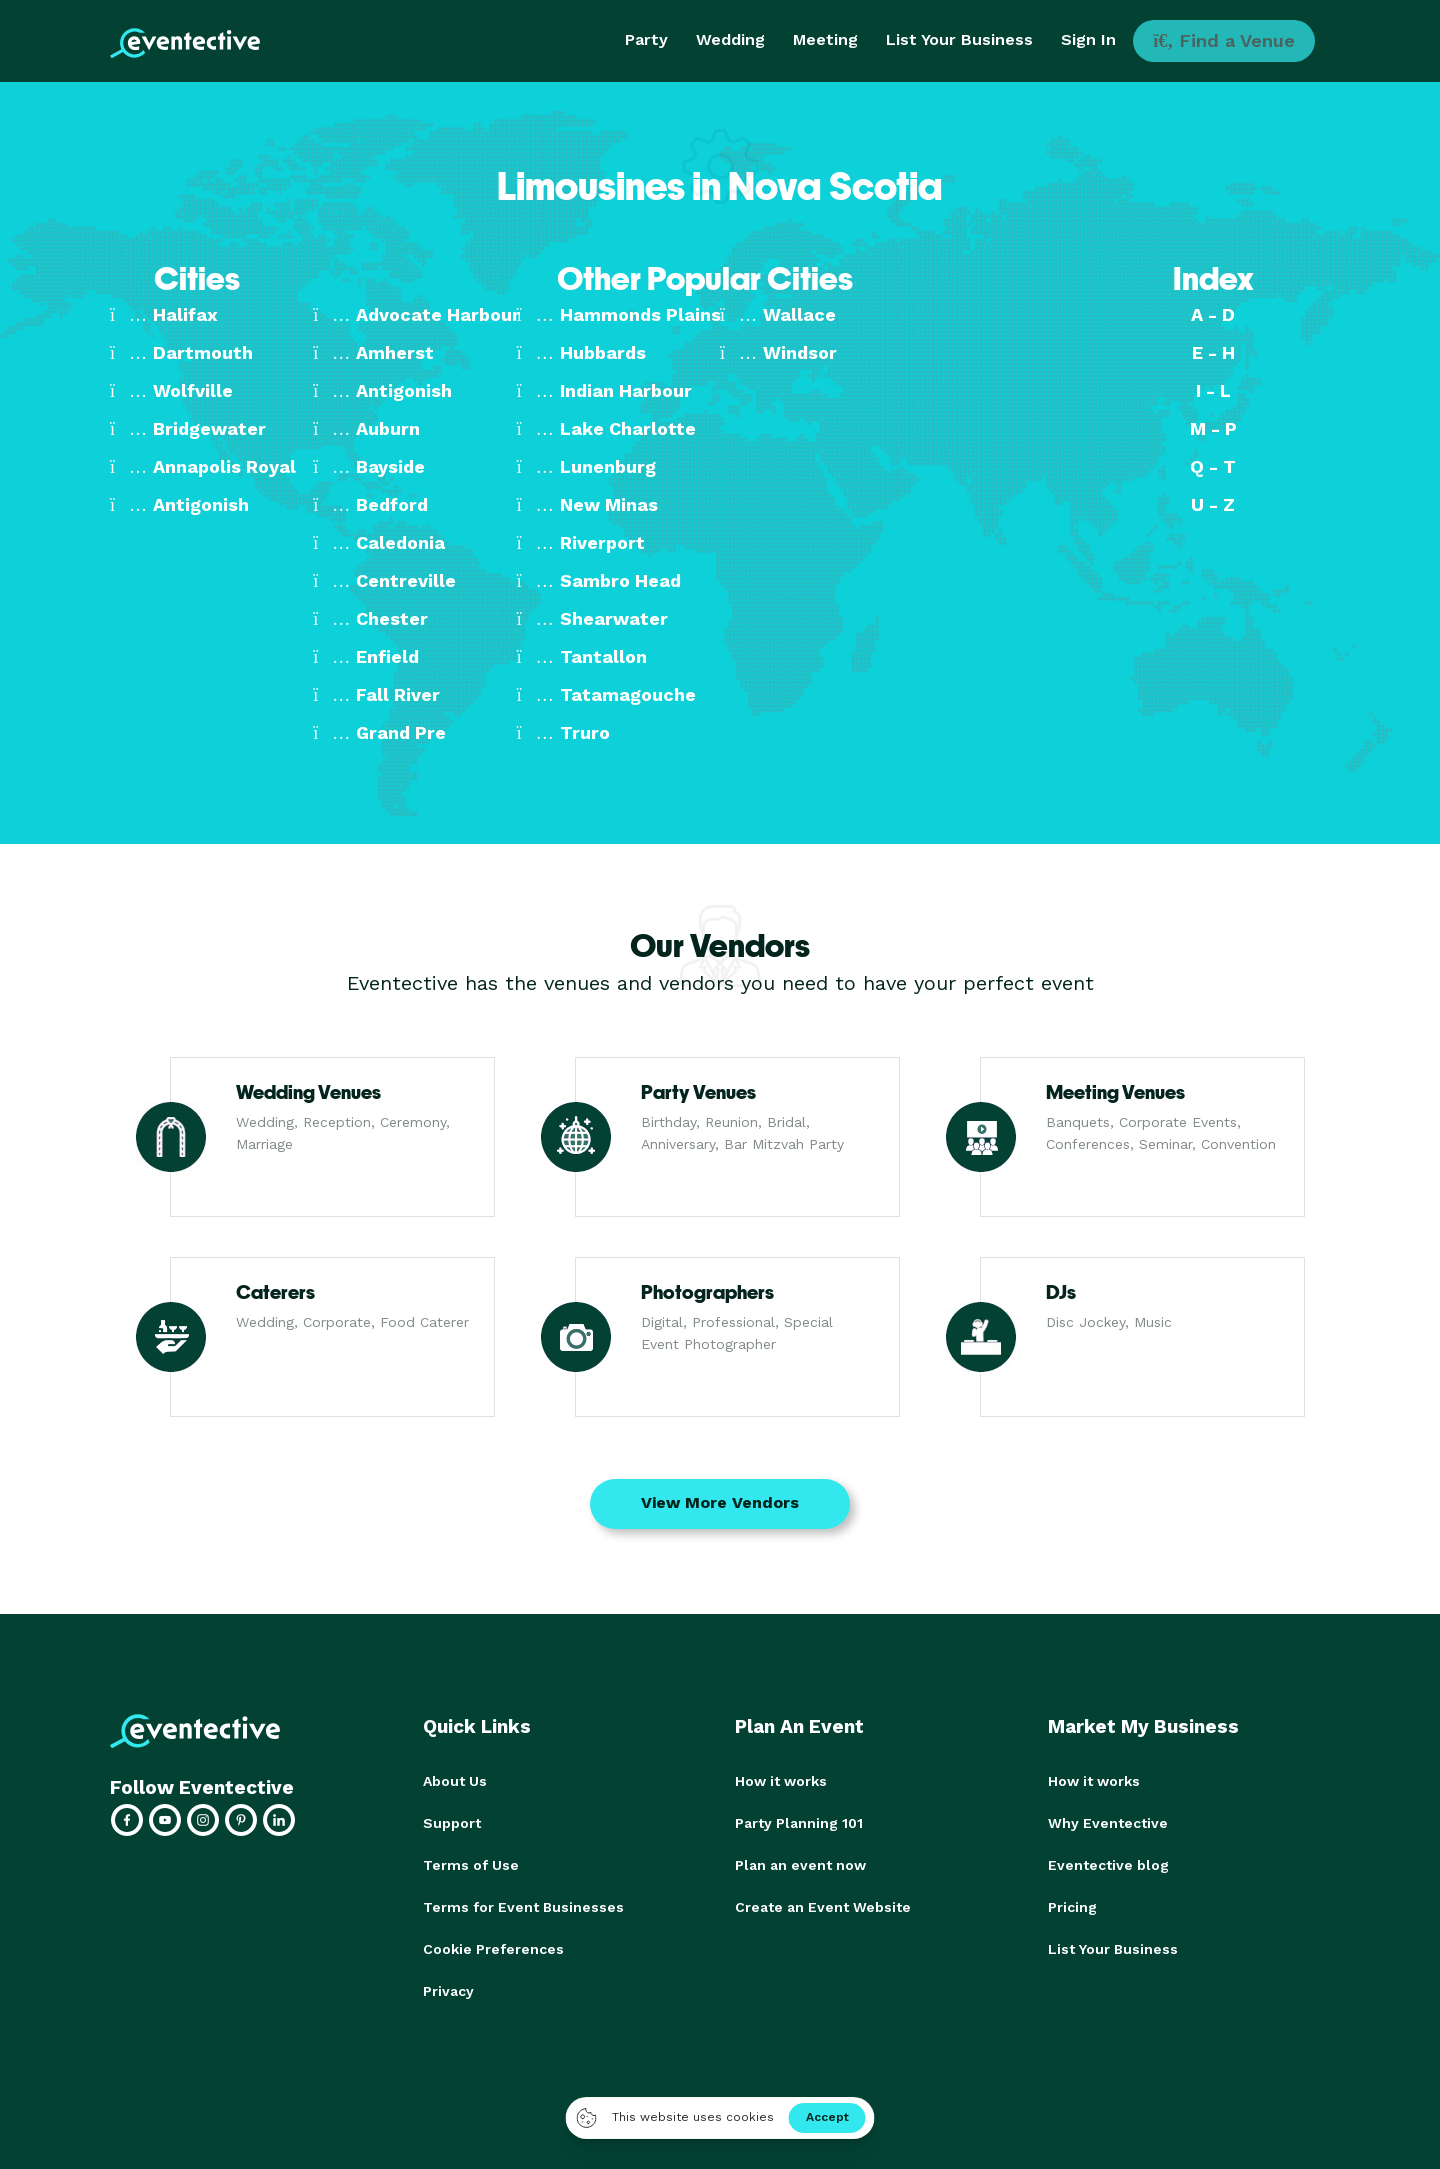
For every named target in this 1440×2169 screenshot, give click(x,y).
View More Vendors (720, 1502)
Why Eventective (1108, 1823)
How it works (781, 1781)
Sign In (1088, 39)
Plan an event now (800, 1865)
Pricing (1072, 1907)
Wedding (730, 39)
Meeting (825, 39)
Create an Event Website (823, 1907)
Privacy (448, 1991)
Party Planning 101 (799, 1823)
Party (646, 39)
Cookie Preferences (493, 1949)
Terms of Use (471, 1865)
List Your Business (959, 39)
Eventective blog (1108, 1865)
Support (452, 1823)
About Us (455, 1781)
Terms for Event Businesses (523, 1907)
